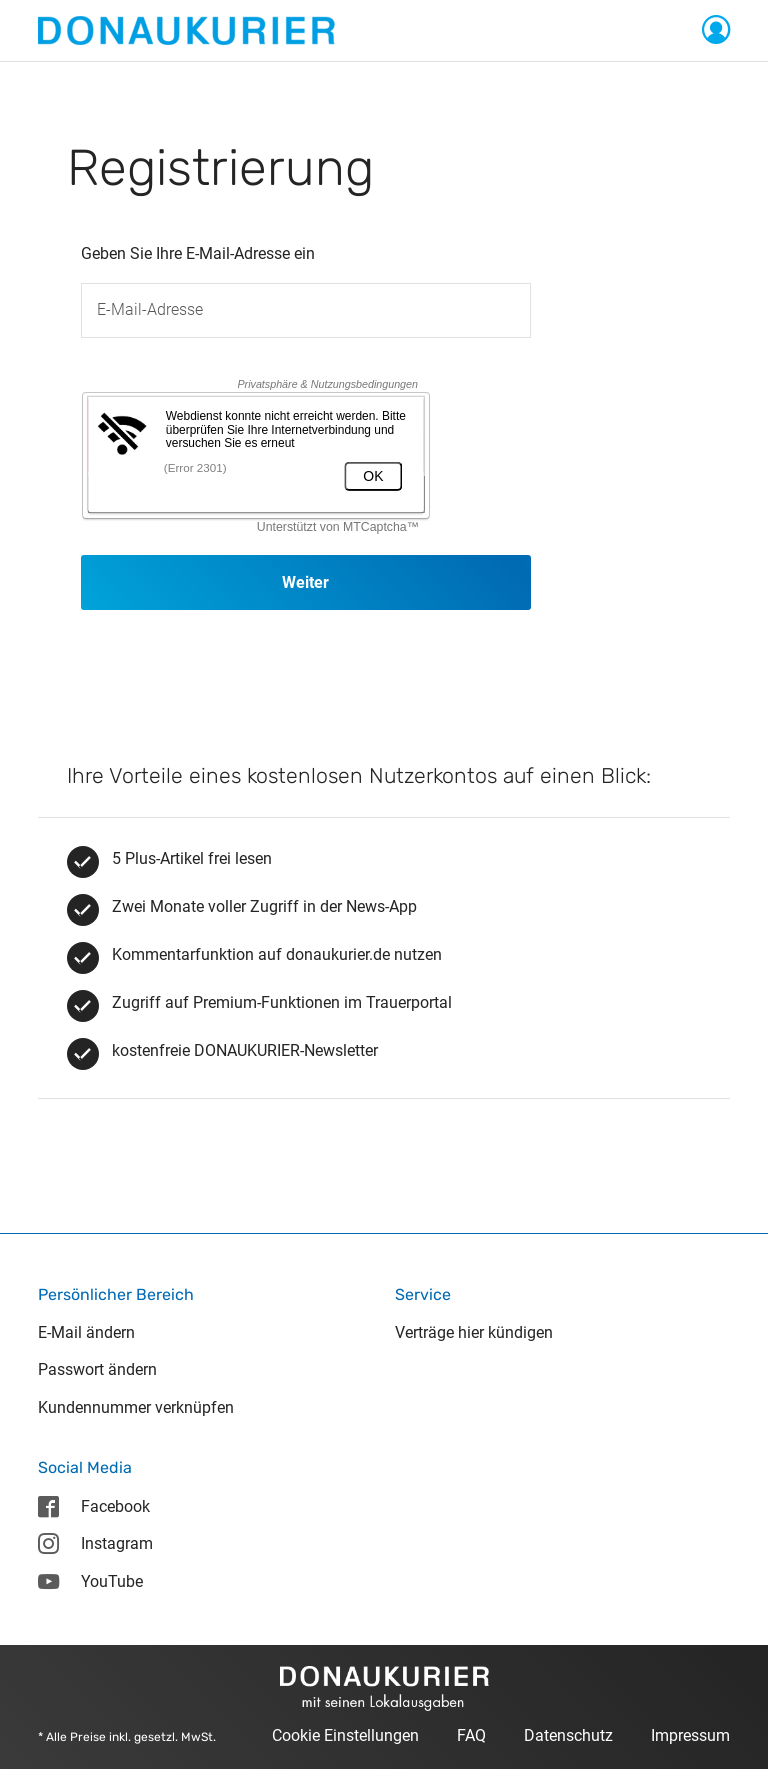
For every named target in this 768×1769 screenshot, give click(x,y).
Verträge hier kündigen (474, 1332)
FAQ (471, 1735)
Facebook (93, 1506)
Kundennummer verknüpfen (136, 1407)
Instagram (95, 1543)
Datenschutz (568, 1735)
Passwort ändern (97, 1369)
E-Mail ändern (86, 1332)
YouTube (90, 1581)
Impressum (690, 1735)
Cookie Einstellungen (345, 1735)
